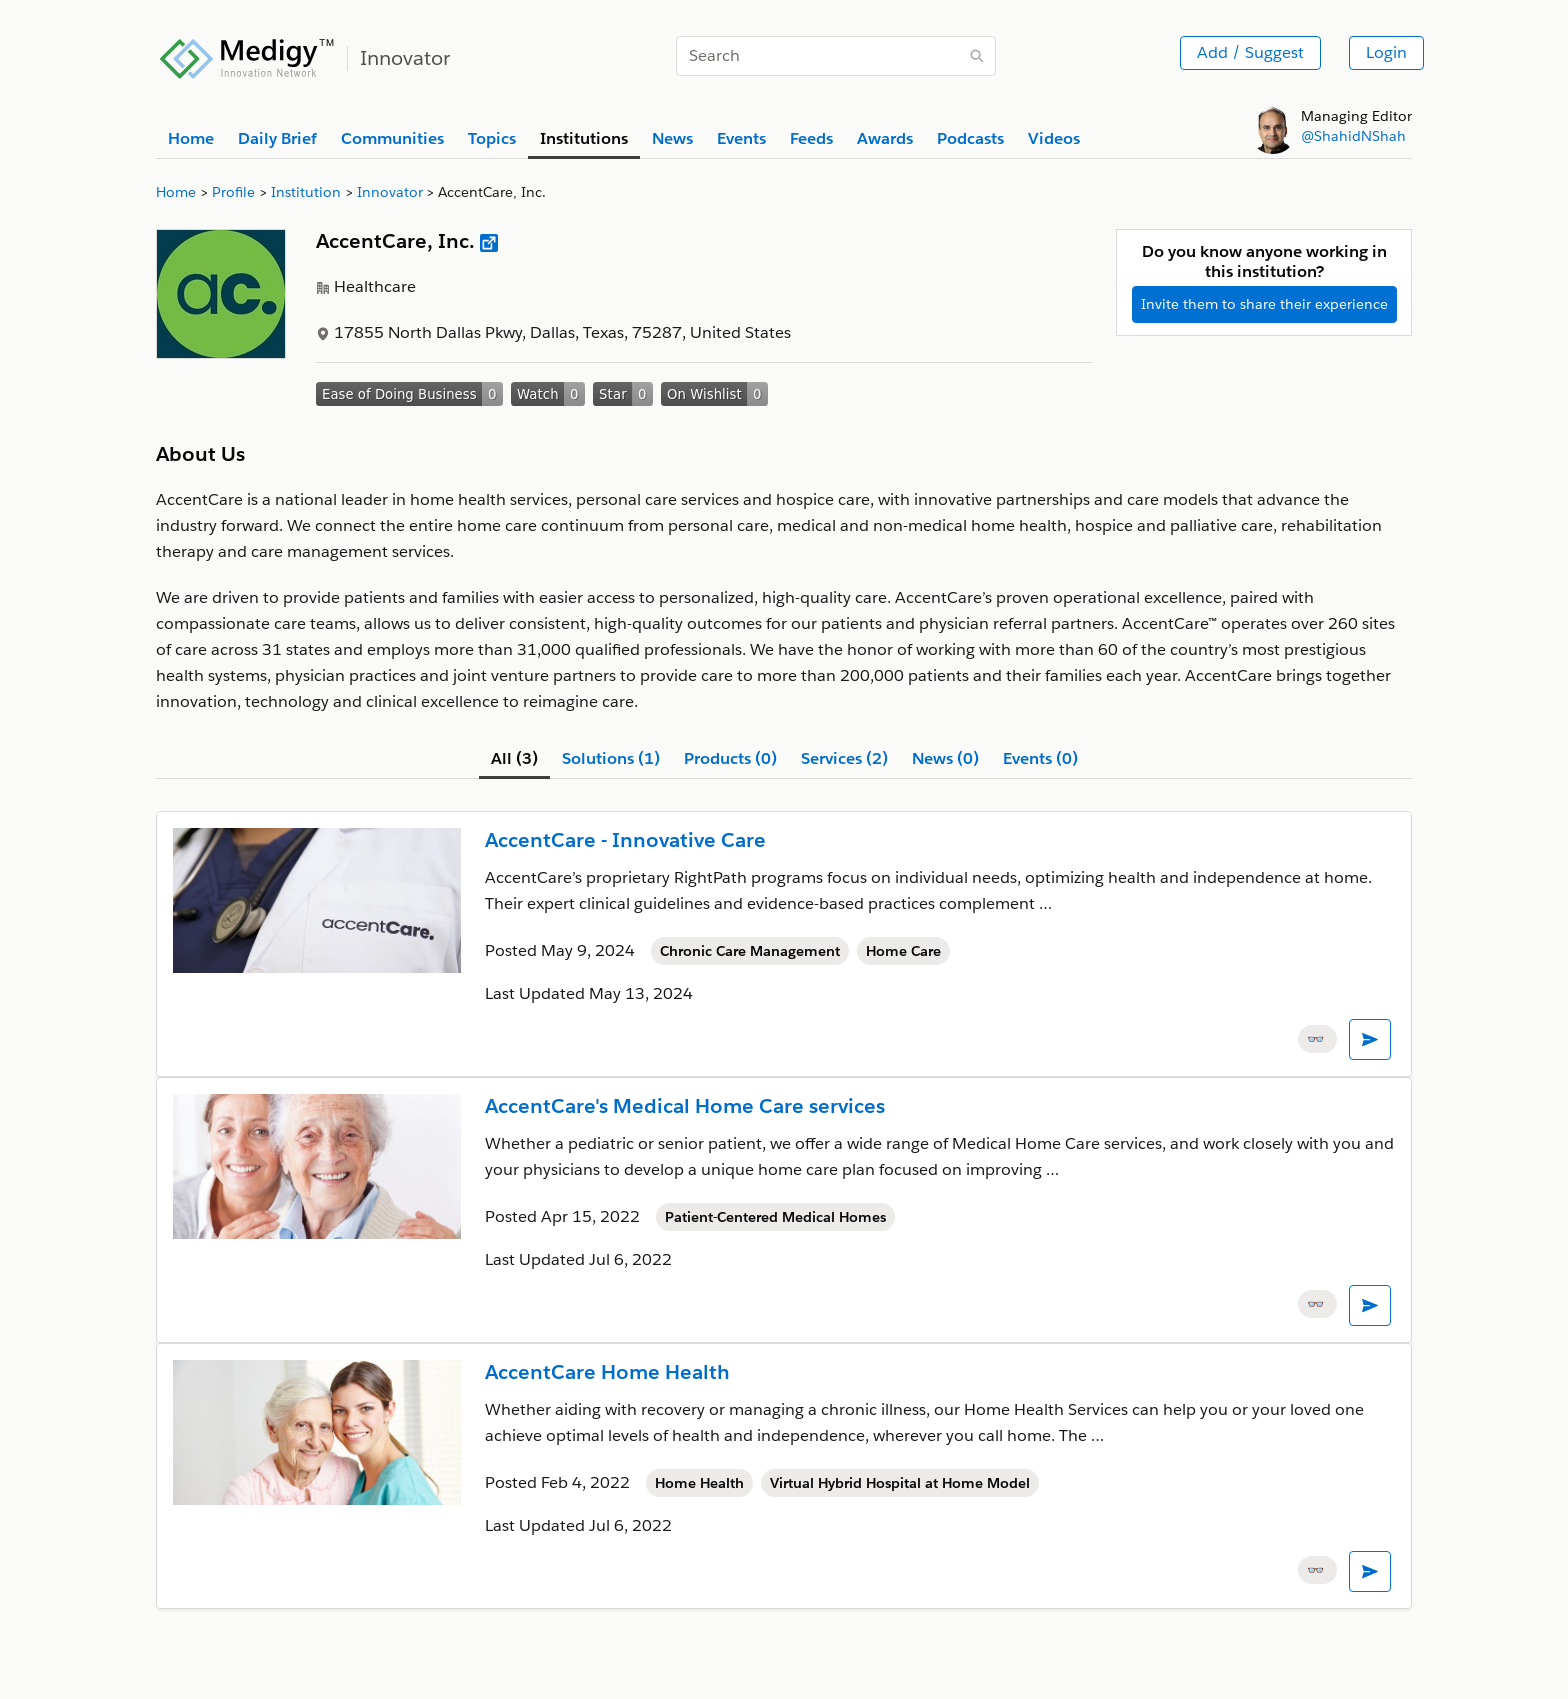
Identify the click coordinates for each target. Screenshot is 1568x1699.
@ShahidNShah (1353, 136)
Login (1386, 52)
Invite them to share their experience (1264, 304)
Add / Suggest (1250, 52)
